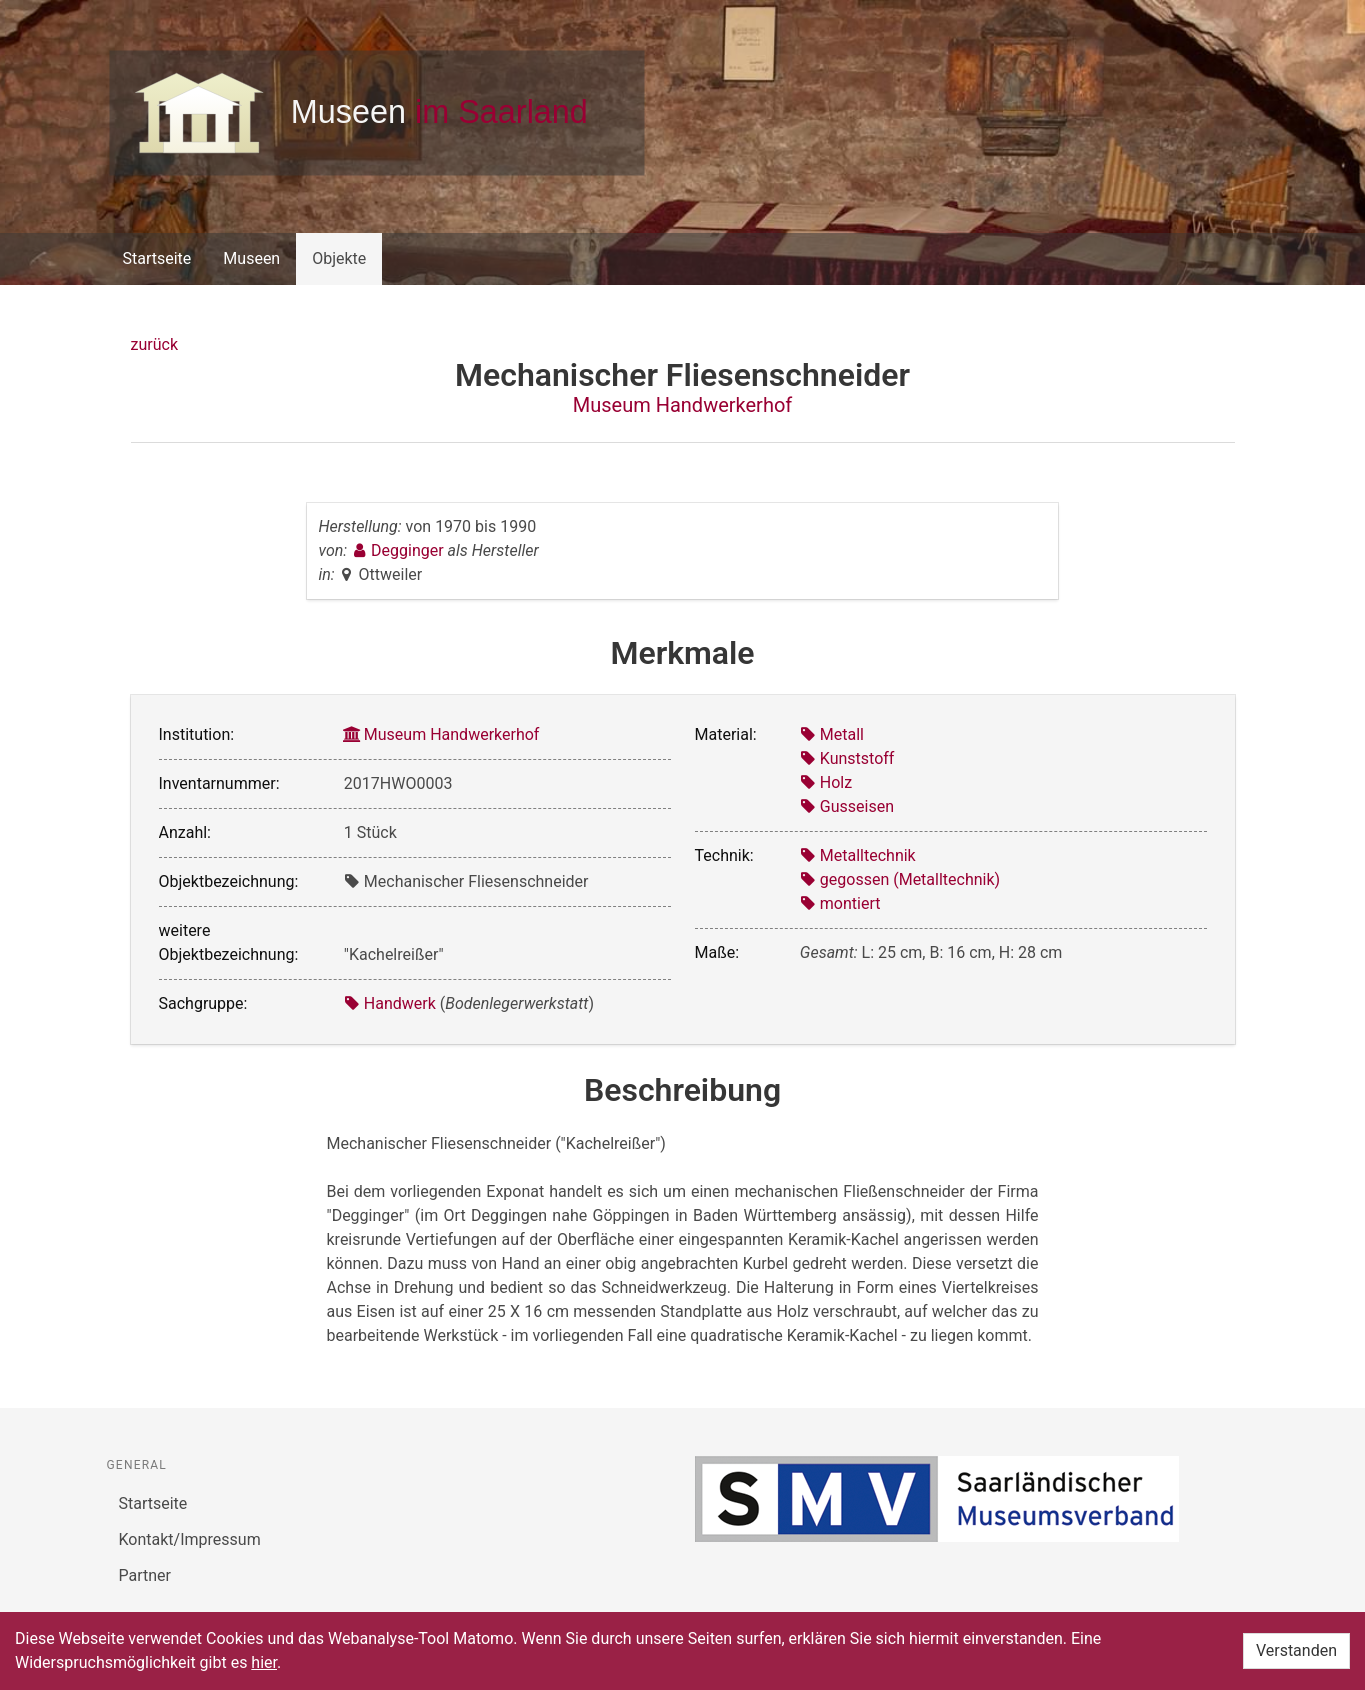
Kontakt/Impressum (190, 1539)
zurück (154, 344)
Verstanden (1296, 1650)
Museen (251, 258)
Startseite (157, 258)
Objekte (339, 258)
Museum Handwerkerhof (683, 405)
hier (264, 1662)
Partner (145, 1575)
